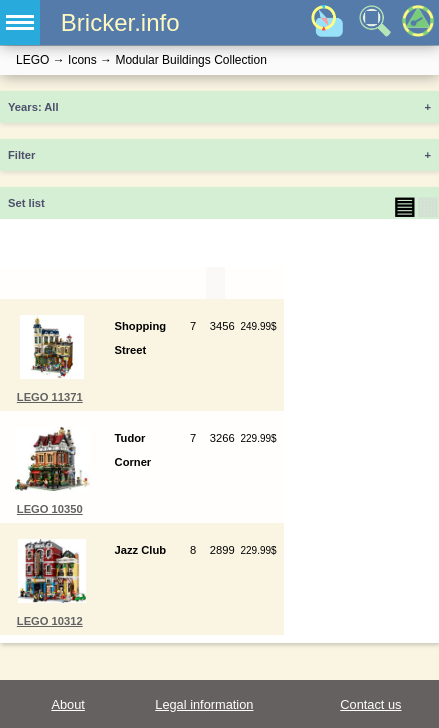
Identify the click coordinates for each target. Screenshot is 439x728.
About (67, 704)
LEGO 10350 (50, 509)
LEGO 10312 (50, 621)
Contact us (370, 704)
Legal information (204, 704)
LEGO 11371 (50, 397)
